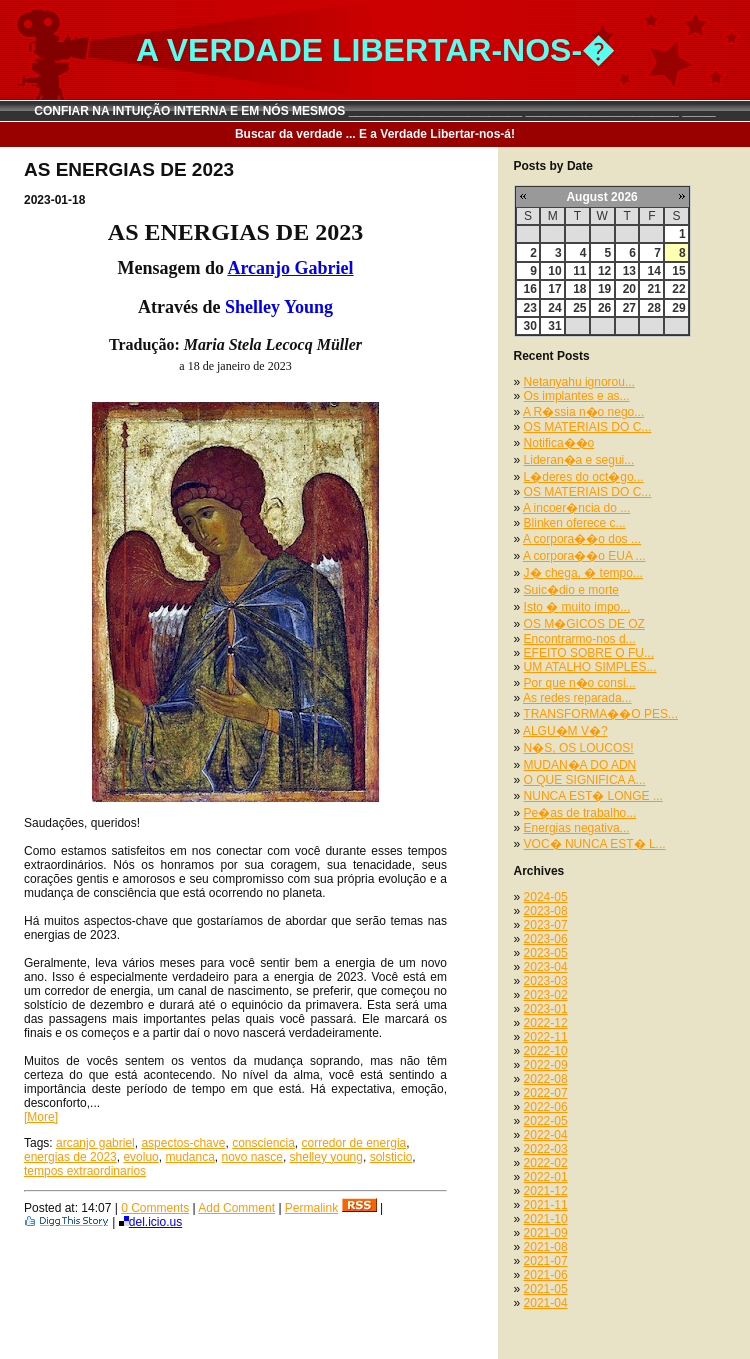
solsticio (391, 1157)
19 (604, 289)
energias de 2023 (70, 1157)
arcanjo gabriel (95, 1143)
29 (678, 308)
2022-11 (546, 1037)
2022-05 (546, 1121)
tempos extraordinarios (85, 1171)
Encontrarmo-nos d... (580, 639)
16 (530, 289)
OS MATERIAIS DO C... (588, 427)
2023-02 (546, 995)
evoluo (140, 1157)
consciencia (263, 1143)
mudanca (189, 1157)
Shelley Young (279, 307)
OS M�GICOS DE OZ (584, 624)
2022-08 (546, 1079)
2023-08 (546, 911)
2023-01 (546, 1009)
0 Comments (155, 1208)
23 (530, 308)
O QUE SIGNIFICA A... (585, 780)
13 (629, 271)
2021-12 (546, 1191)
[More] (41, 1117)
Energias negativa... (577, 828)
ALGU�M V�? (565, 731)
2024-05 (546, 897)
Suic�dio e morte (571, 590)
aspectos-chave (183, 1143)
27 (629, 308)
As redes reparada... (577, 698)
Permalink (311, 1208)
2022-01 (546, 1177)
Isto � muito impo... (577, 607)
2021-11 (546, 1205)
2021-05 (546, 1289)
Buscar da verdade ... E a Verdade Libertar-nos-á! (375, 134)
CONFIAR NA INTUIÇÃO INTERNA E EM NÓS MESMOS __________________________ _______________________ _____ (375, 111)
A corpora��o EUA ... (584, 556)
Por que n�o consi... (580, 683)
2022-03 (546, 1149)
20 (629, 289)
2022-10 (546, 1051)
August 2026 (601, 197)
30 (530, 326)
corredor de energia (354, 1143)
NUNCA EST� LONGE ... (593, 796)
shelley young (326, 1157)
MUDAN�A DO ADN (580, 765)
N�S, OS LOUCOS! (579, 748)
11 (579, 271)
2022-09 (546, 1065)
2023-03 (546, 981)
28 (653, 308)
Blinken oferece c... (575, 523)
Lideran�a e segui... (579, 460)
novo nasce (252, 1157)
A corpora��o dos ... (582, 539)
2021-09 (546, 1233)
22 (678, 289)
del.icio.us (150, 1222)
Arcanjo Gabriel (290, 268)
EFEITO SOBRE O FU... (589, 653)
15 (678, 271)
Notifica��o (559, 443)
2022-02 (546, 1163)
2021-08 (546, 1247)
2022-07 (546, 1093)
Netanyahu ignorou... (579, 382)
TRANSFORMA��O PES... (600, 714)
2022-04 (546, 1135)
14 (653, 271)
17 (554, 289)
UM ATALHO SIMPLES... (590, 667)
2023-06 (546, 939)
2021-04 (546, 1303)
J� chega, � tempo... (583, 573)
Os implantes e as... (577, 396)
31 (554, 326)
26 (604, 308)
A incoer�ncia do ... (576, 508)
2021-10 (546, 1219)
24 (554, 308)
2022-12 (546, 1023)
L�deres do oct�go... (584, 477)
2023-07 (546, 925)
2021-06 (546, 1275)
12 (604, 271)
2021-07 (546, 1261)
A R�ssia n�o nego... (583, 412)
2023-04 (546, 967)
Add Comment (236, 1208)
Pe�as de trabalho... (580, 813)
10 (554, 271)
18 (579, 289)
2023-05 (546, 953)
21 (653, 289)
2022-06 (546, 1107)
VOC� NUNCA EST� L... (595, 844)
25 (579, 308)
